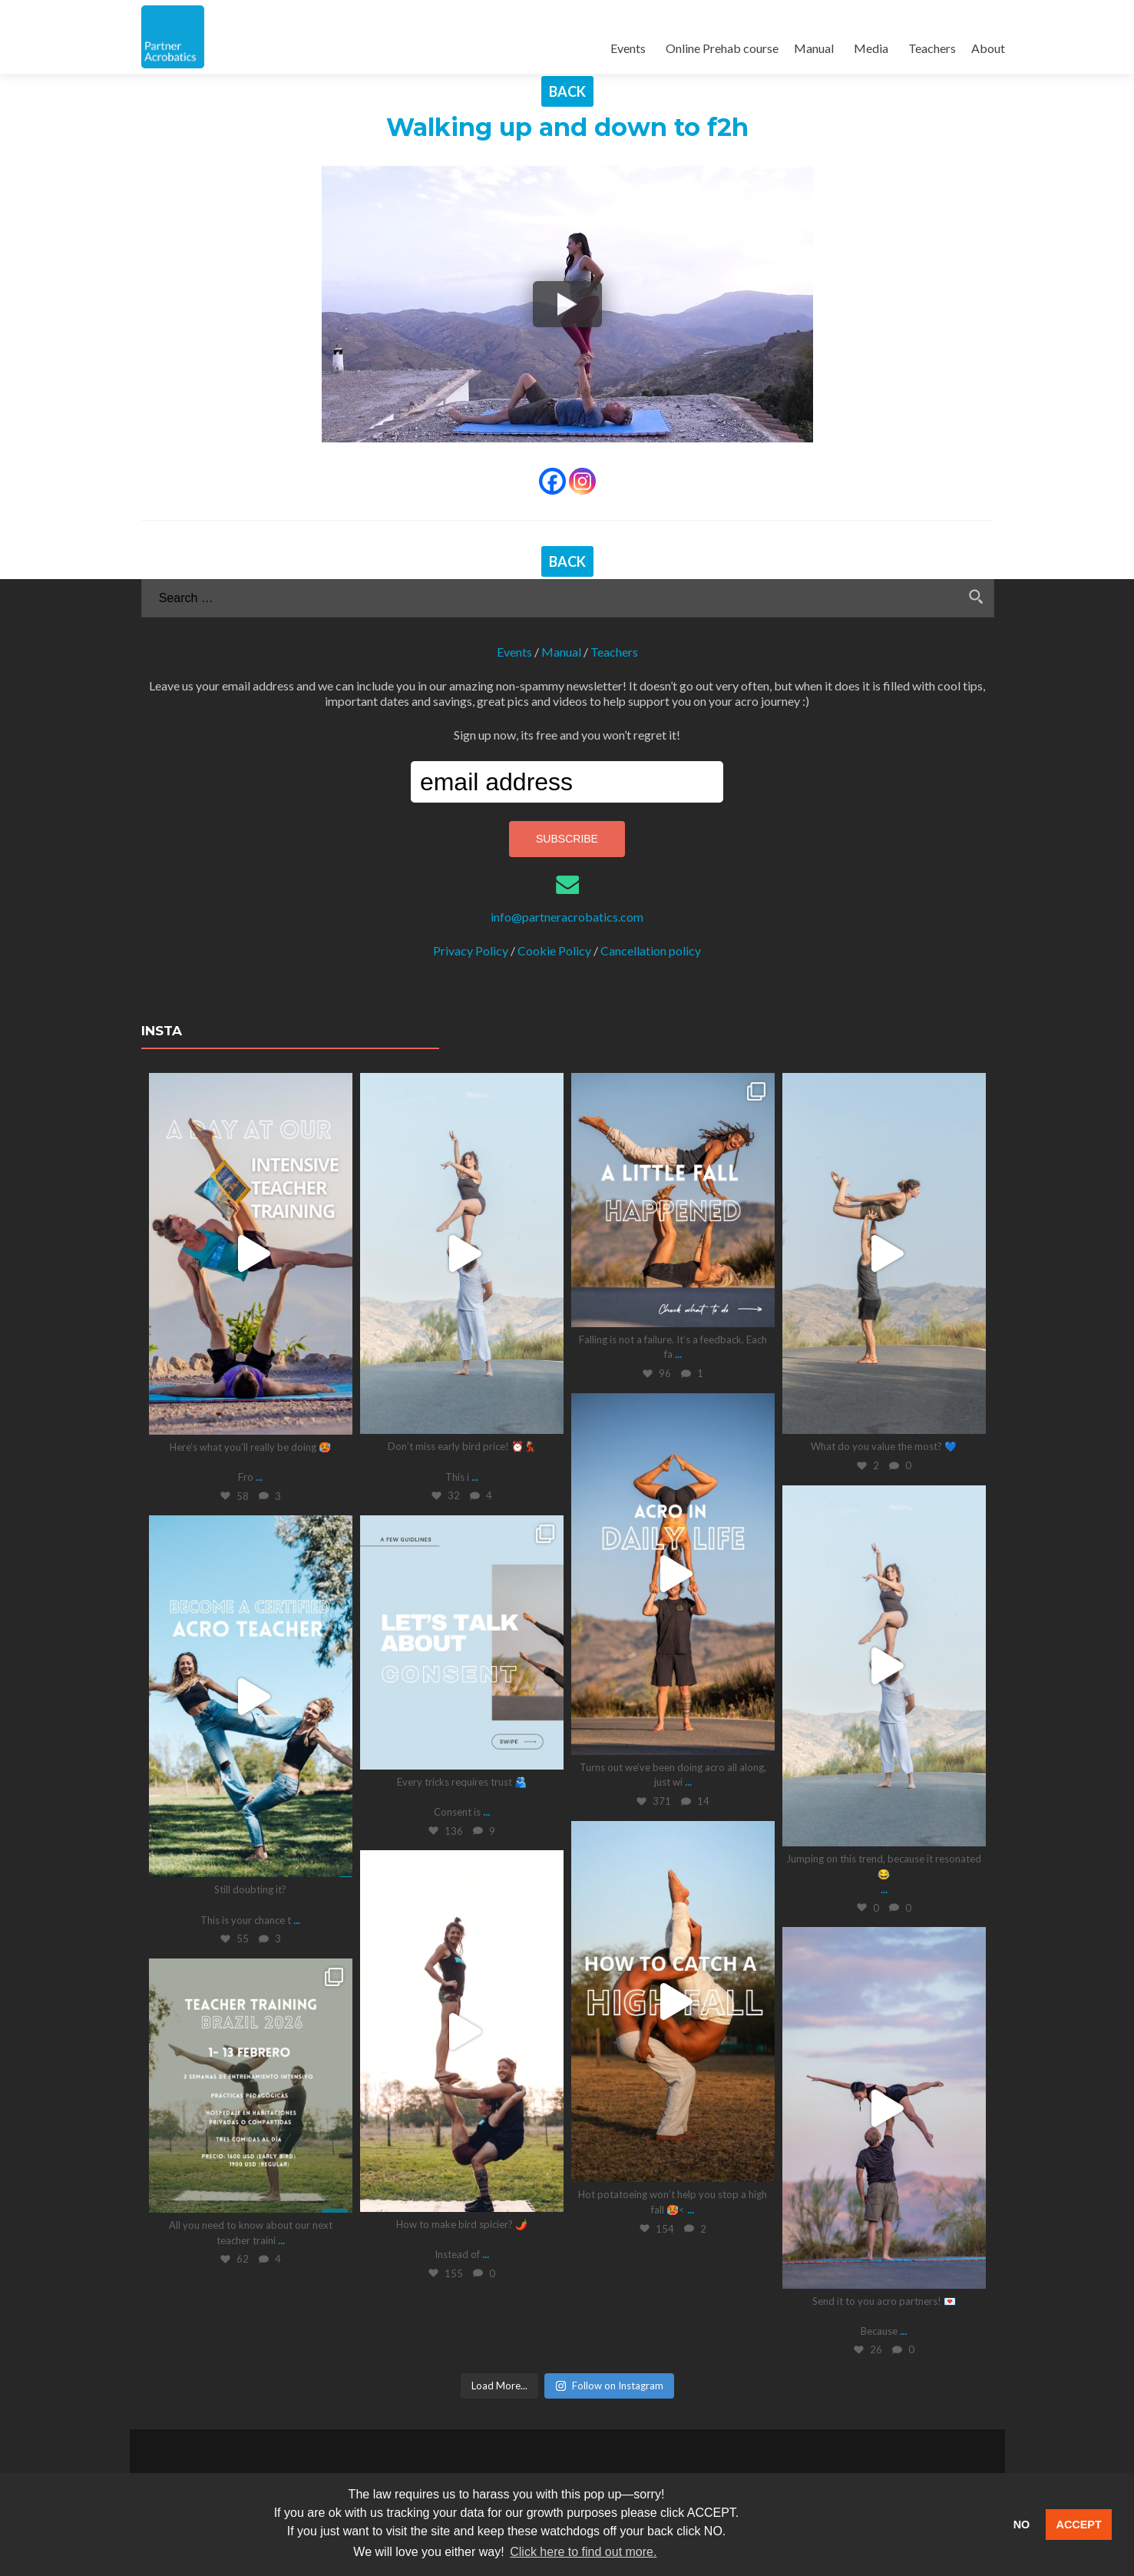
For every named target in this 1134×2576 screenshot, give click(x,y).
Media (871, 48)
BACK (567, 91)
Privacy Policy (470, 950)
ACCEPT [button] (1079, 2524)
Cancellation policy (650, 950)
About (988, 48)
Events (628, 48)
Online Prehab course (722, 48)
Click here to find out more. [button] (583, 2551)
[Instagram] (582, 481)
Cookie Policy (554, 950)
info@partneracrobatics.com (567, 916)
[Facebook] (552, 481)
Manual (814, 48)
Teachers (932, 48)
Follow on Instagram (609, 2385)
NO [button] (1021, 2524)
